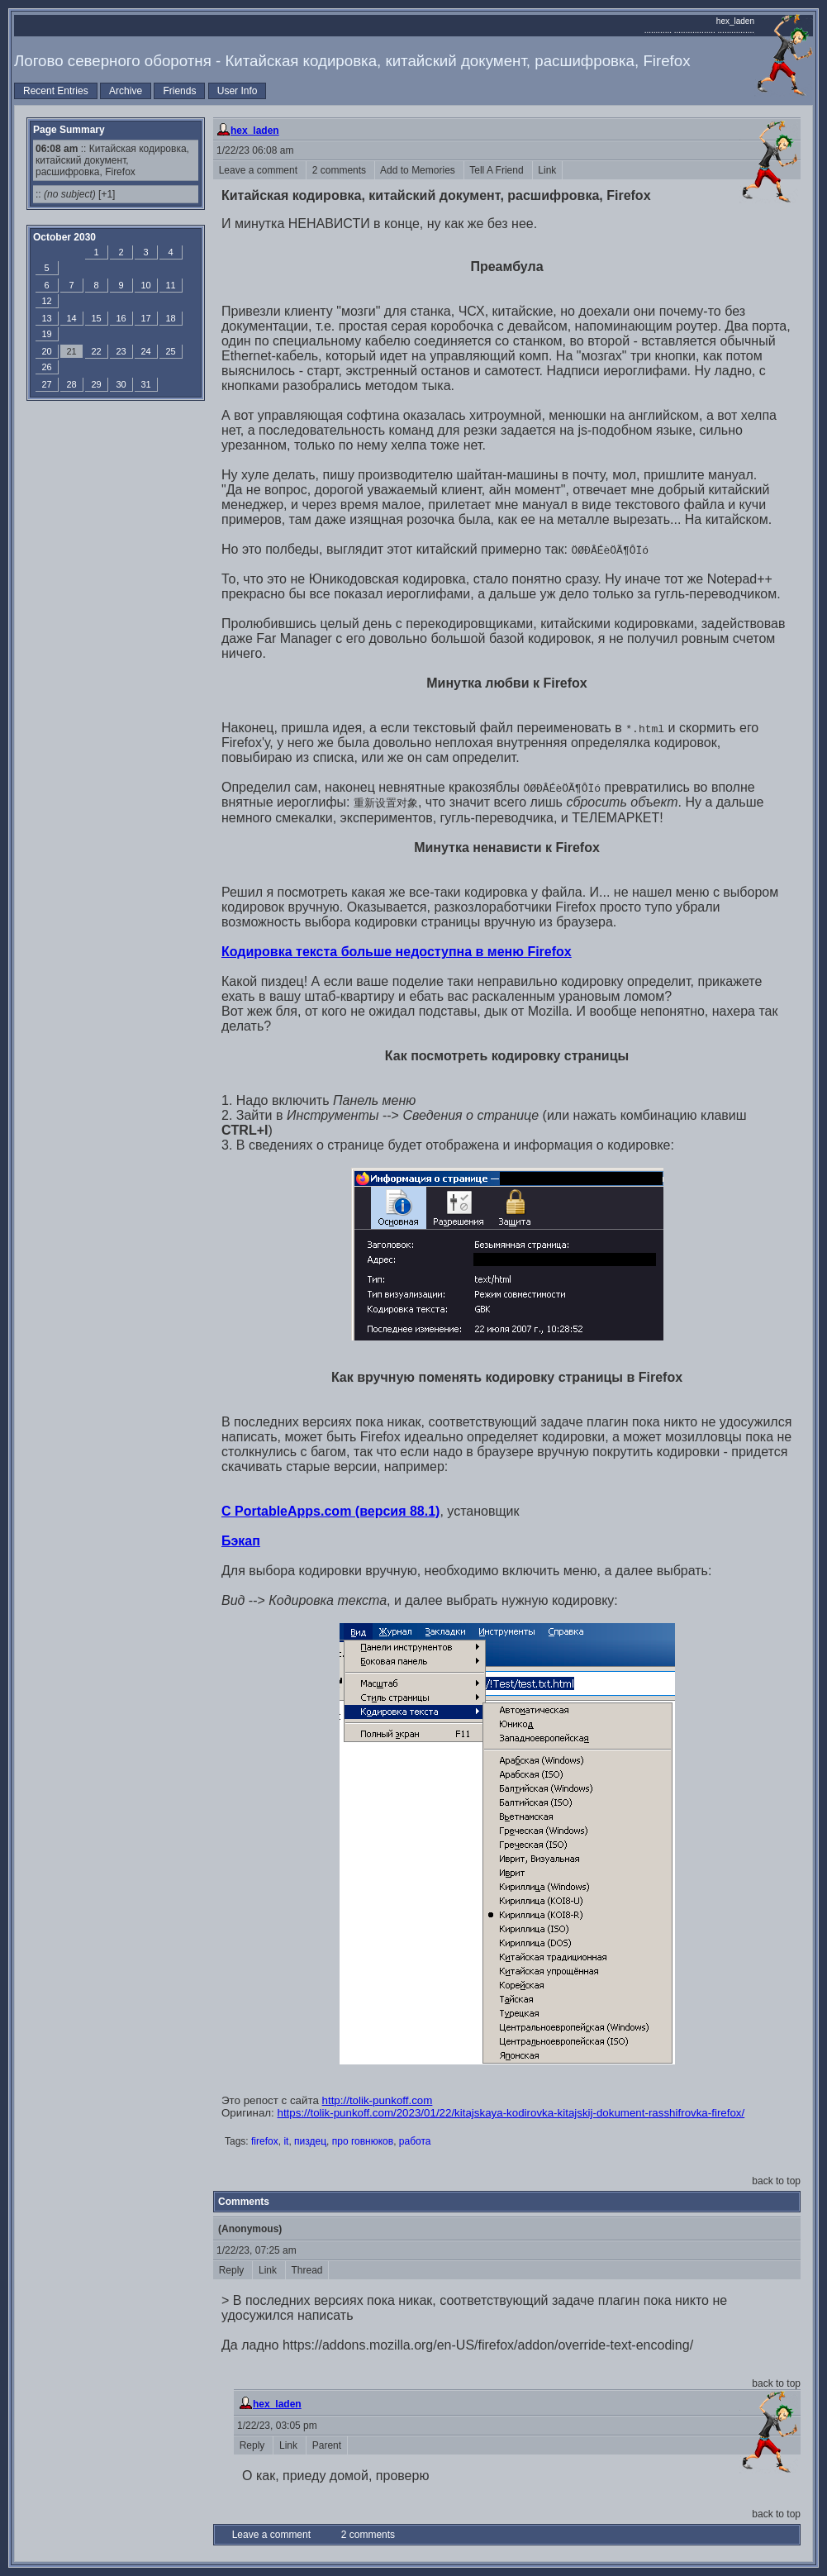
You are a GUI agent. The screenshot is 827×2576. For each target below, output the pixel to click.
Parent (327, 2445)
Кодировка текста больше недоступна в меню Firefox (396, 952)
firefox (264, 2141)
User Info (237, 91)
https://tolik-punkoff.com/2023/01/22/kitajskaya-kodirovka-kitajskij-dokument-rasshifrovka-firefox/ (511, 2113)
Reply (232, 2270)
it (285, 2141)
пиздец (310, 2141)
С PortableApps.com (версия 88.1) (330, 1511)
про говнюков (362, 2141)
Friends (179, 91)
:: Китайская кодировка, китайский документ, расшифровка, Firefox (112, 160)
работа (415, 2141)
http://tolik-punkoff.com (377, 2100)
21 (71, 351)
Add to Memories (419, 170)
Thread (307, 2270)
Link (547, 170)
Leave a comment (259, 170)
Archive (125, 91)
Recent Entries (55, 91)
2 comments (340, 170)
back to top (776, 2181)
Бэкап (240, 1541)
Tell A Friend (498, 170)
